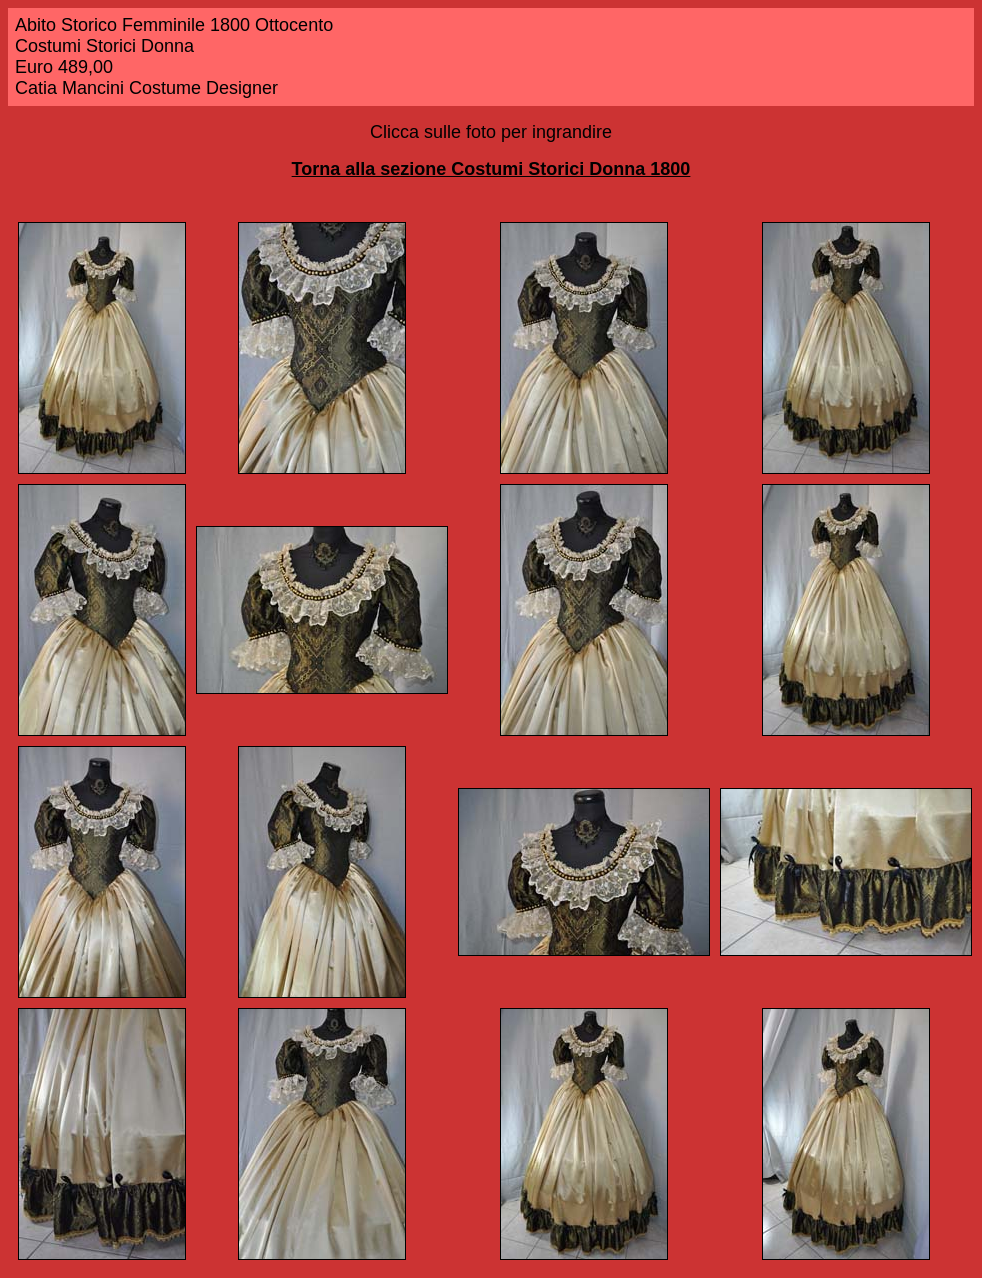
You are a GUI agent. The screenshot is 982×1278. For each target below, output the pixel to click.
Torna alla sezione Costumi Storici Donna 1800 (491, 169)
